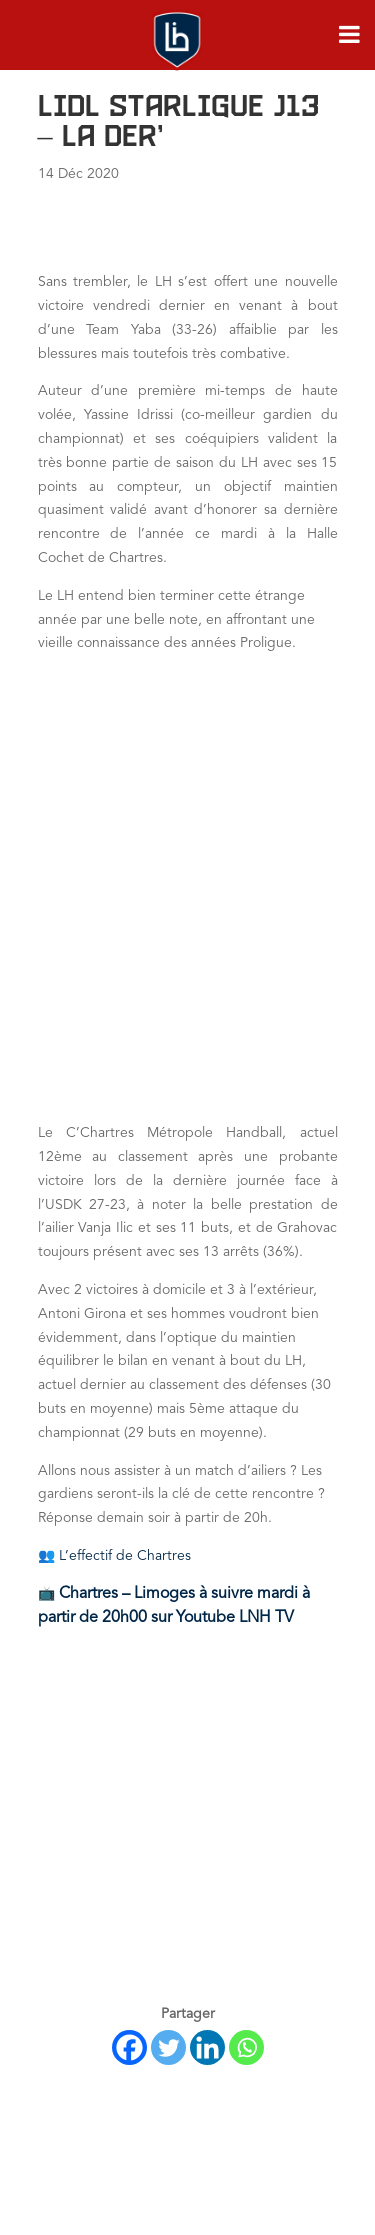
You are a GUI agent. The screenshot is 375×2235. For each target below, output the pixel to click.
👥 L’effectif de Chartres (114, 1556)
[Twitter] (168, 2047)
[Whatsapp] (246, 2047)
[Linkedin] (207, 2047)
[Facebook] (129, 2047)
